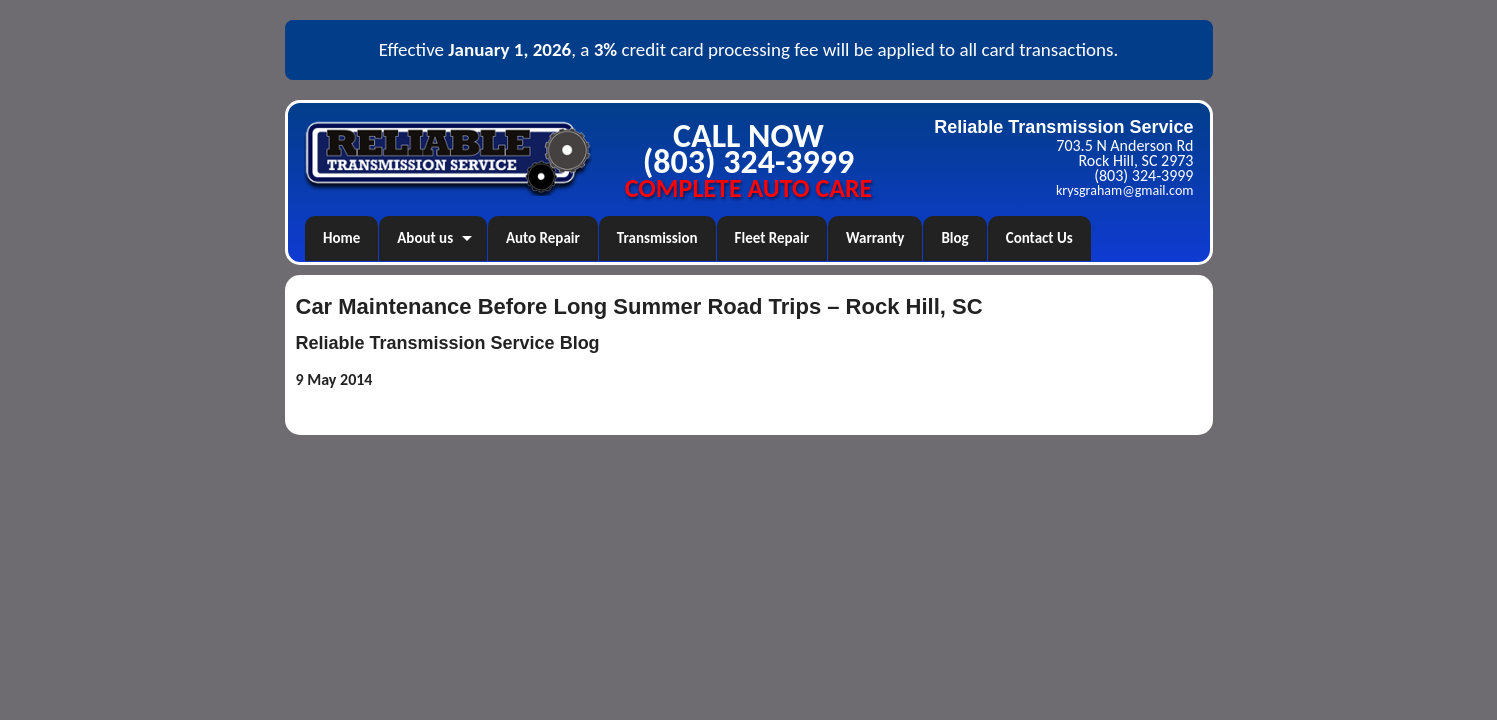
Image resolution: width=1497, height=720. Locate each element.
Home (341, 238)
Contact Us (1039, 238)
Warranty (875, 238)
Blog (954, 238)
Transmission (657, 238)
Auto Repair (543, 238)
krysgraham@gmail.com (1124, 190)
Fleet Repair (772, 238)
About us (425, 238)
